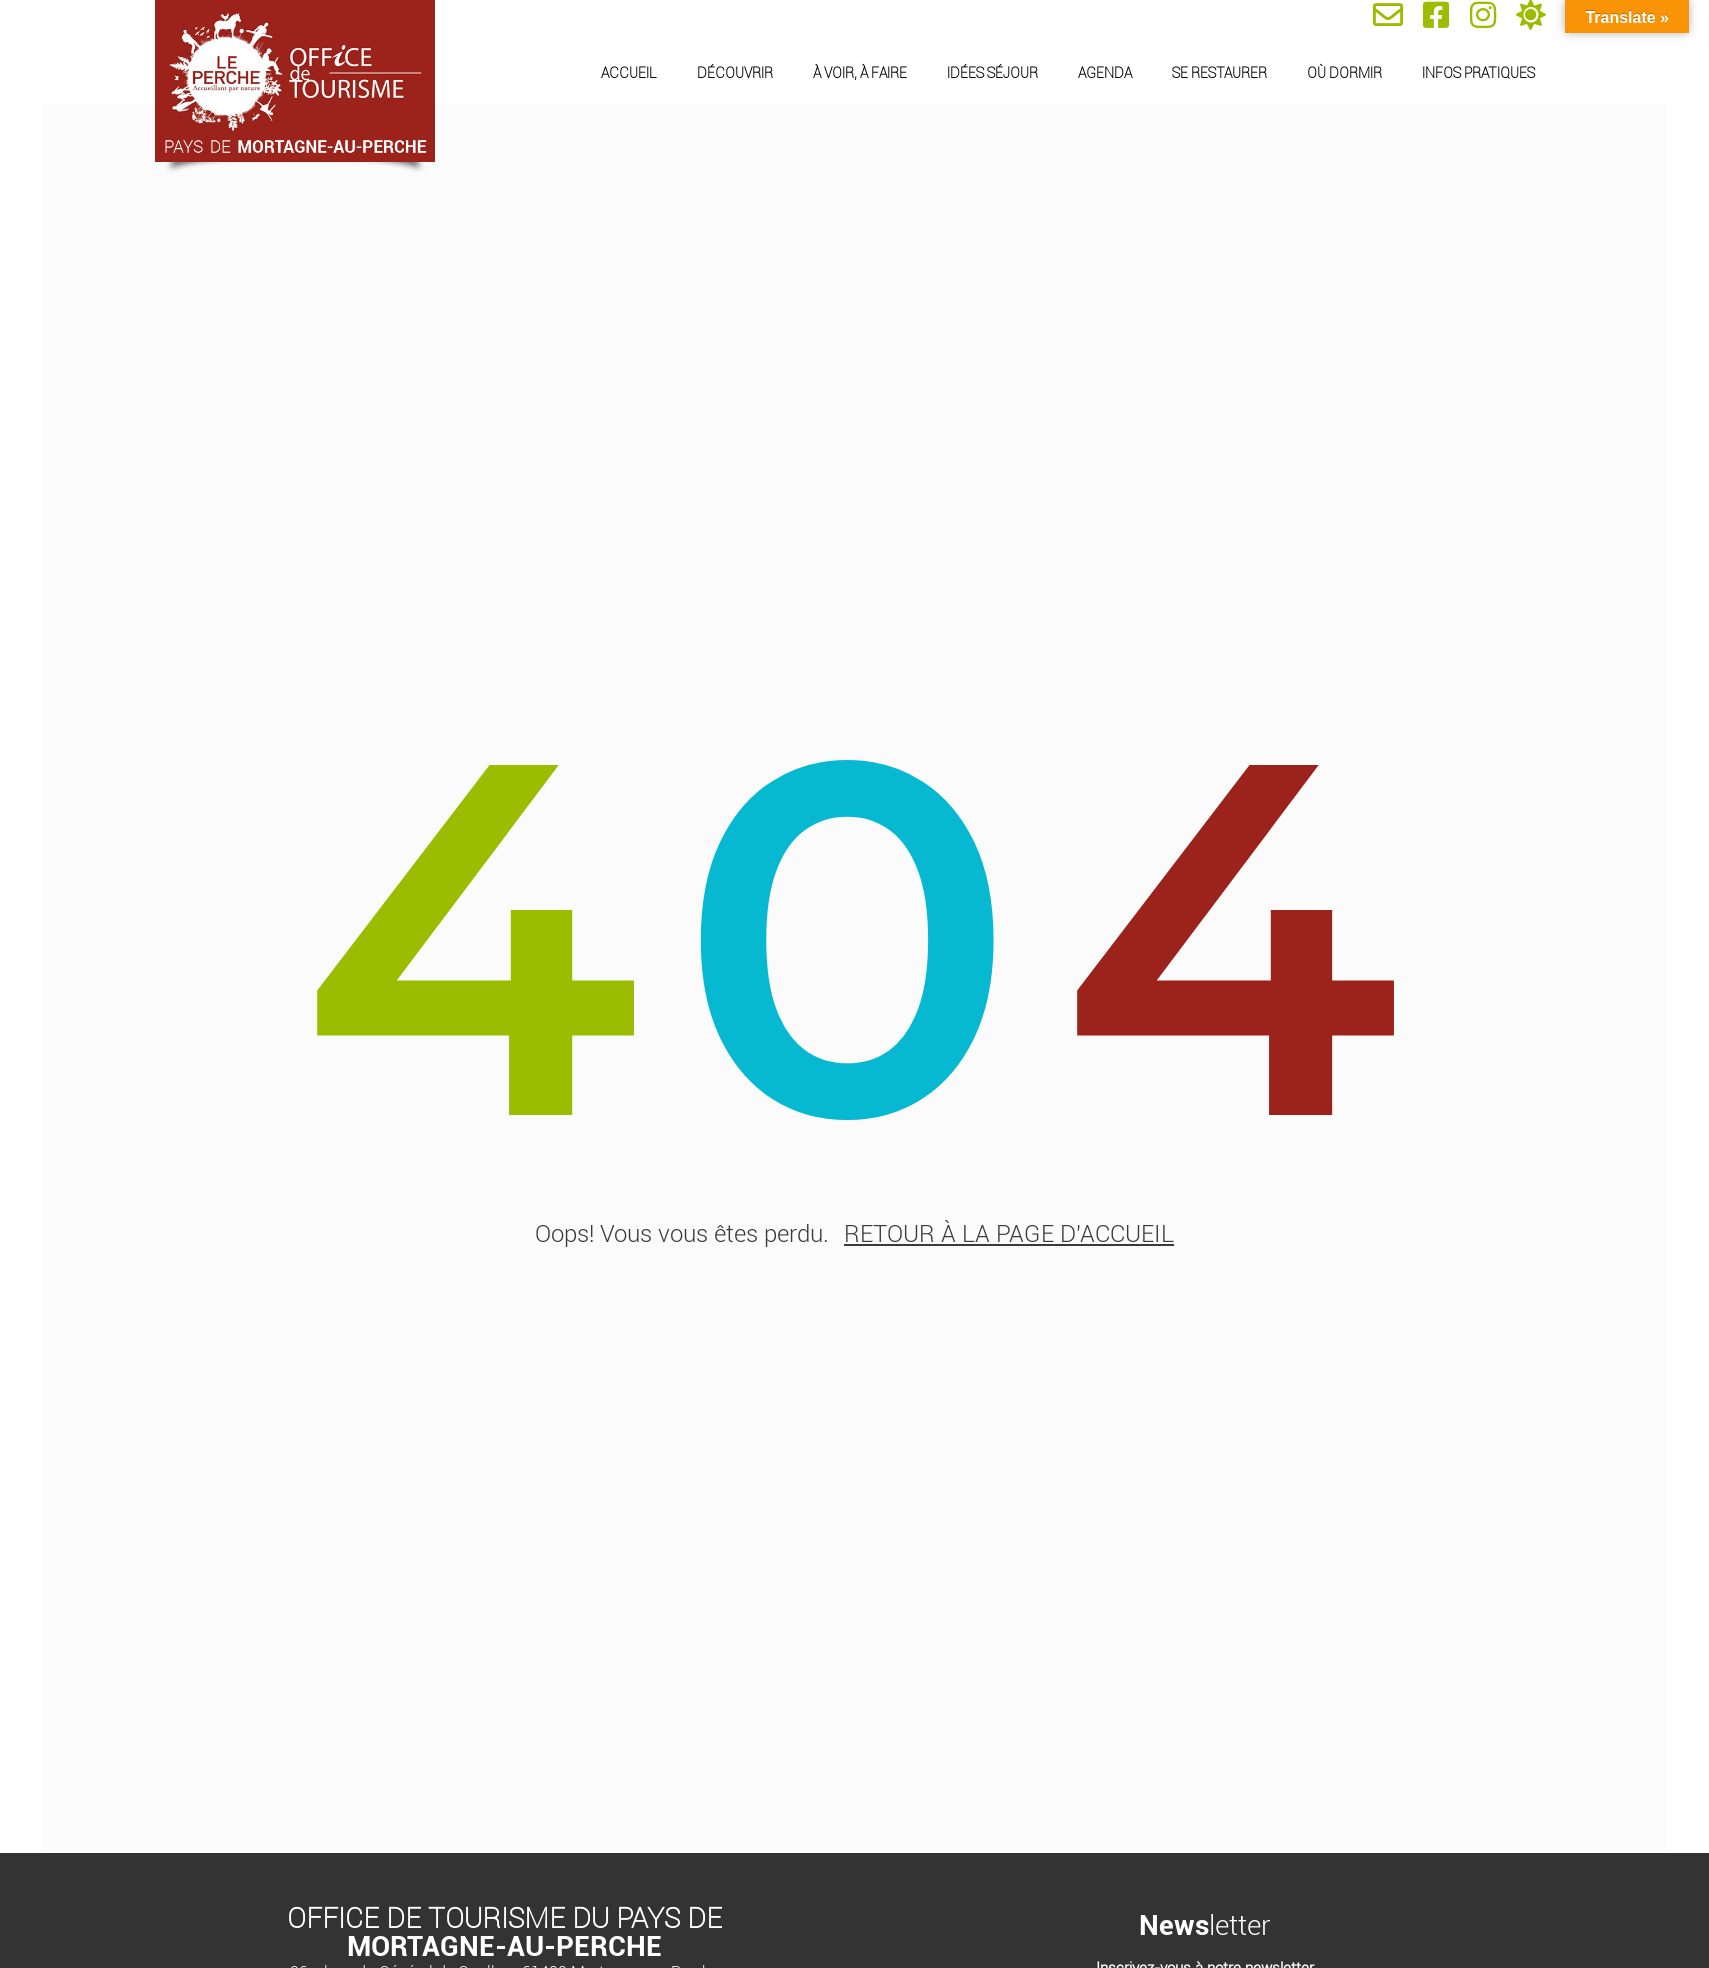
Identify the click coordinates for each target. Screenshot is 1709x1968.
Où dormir (1344, 73)
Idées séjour (992, 73)
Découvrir (735, 73)
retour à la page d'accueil (1009, 1241)
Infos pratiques (1478, 73)
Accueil (629, 73)
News (1174, 1928)
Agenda (1105, 73)
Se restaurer (1219, 73)
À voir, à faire (860, 73)
